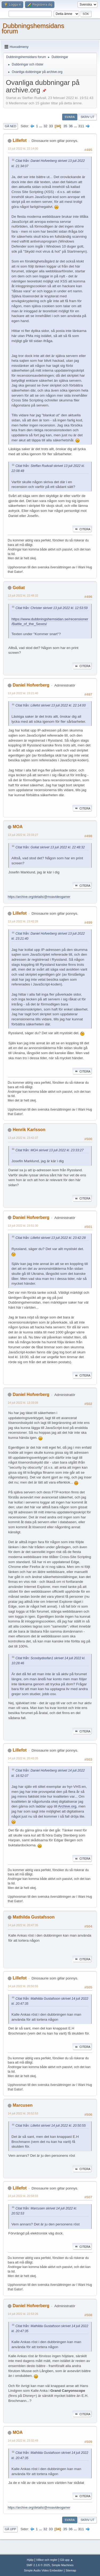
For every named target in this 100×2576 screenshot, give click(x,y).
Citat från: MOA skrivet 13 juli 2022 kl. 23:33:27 (49, 1150)
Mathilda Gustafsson (33, 1917)
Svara (70, 116)
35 (65, 126)
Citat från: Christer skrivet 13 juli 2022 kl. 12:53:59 (51, 608)
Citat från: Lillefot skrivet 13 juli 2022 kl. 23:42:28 (50, 1238)
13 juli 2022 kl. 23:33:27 (23, 834)
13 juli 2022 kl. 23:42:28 (23, 921)
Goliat (19, 587)
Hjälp (30, 2559)
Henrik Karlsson (29, 1129)
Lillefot (19, 140)
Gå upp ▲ (66, 2559)
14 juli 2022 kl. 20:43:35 (23, 1758)
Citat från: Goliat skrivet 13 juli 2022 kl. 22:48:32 (50, 847)
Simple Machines (63, 2565)
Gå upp (10, 2529)
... (41, 126)
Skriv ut (87, 116)
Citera (82, 529)
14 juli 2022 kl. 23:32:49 (23, 2440)
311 (81, 126)
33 (51, 126)
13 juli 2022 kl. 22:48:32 (23, 595)
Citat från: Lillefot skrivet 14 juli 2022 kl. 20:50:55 (50, 2125)
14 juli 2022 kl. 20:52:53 (23, 2113)
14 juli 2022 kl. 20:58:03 (23, 2195)
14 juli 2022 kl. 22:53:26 (23, 2313)
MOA (17, 826)
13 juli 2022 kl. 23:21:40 (23, 693)
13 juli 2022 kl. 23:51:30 (23, 1225)
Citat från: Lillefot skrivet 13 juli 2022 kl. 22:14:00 (50, 705)
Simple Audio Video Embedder (43, 2570)
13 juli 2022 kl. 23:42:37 (23, 1137)
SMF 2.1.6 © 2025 (38, 2565)
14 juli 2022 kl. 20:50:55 (23, 1986)
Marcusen (23, 2105)
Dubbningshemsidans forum (33, 28)
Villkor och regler (46, 2559)
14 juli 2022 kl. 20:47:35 (23, 1925)
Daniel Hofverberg (31, 685)
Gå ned (10, 126)
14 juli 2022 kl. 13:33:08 (23, 1402)
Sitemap (71, 2570)
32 (45, 126)
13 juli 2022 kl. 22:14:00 (23, 148)
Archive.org (67, 1806)
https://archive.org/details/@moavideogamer (39, 897)
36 (71, 126)
